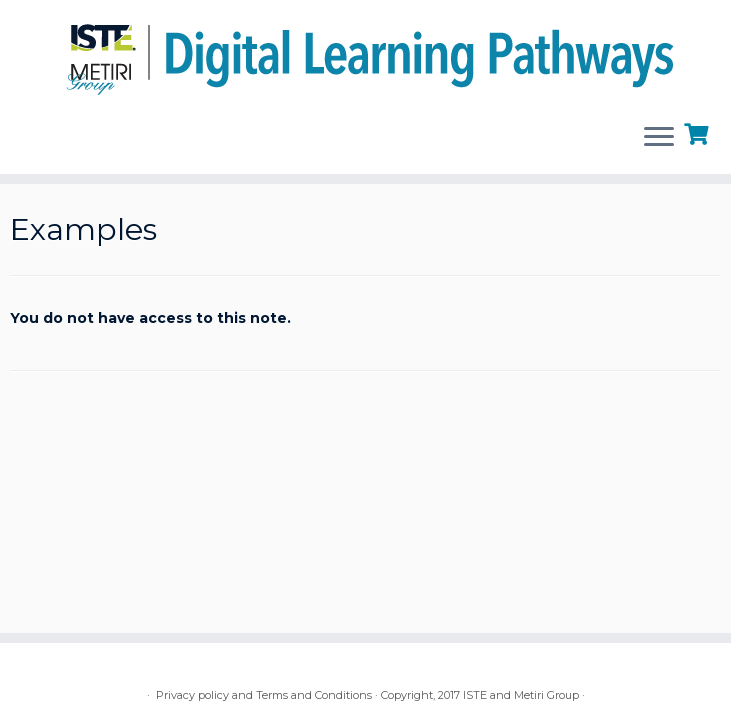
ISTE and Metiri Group (521, 695)
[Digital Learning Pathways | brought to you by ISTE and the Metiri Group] (365, 53)
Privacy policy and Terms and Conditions (264, 695)
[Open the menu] (659, 138)
